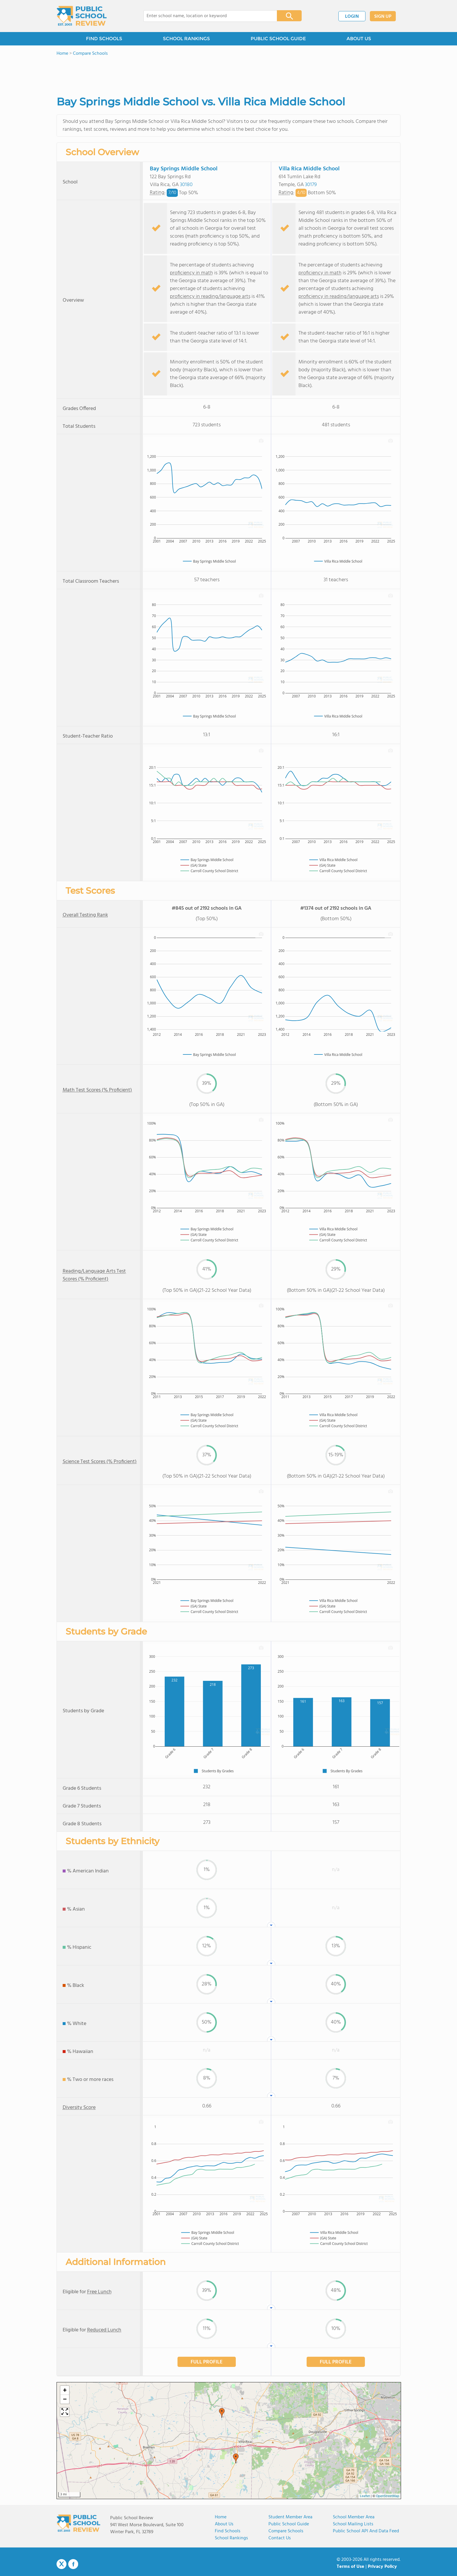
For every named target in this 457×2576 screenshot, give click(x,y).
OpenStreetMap (387, 2496)
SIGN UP (382, 16)
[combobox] (206, 16)
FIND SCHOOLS (104, 38)
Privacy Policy (382, 2566)
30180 (186, 185)
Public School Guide (288, 2524)
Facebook (73, 2564)
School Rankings (231, 2538)
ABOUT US (359, 38)
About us (224, 2524)
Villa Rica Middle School (309, 169)
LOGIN (352, 16)
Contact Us (279, 2538)
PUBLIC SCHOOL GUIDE (278, 38)
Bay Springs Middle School (183, 169)
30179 (311, 185)
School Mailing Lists (353, 2524)
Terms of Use (350, 2566)
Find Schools (227, 2531)
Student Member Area (290, 2517)
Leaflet (365, 2496)
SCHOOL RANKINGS (186, 38)
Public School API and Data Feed (366, 2531)
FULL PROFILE (207, 2362)
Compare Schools (285, 2531)
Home (220, 2517)
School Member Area (354, 2517)
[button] (222, 2413)
